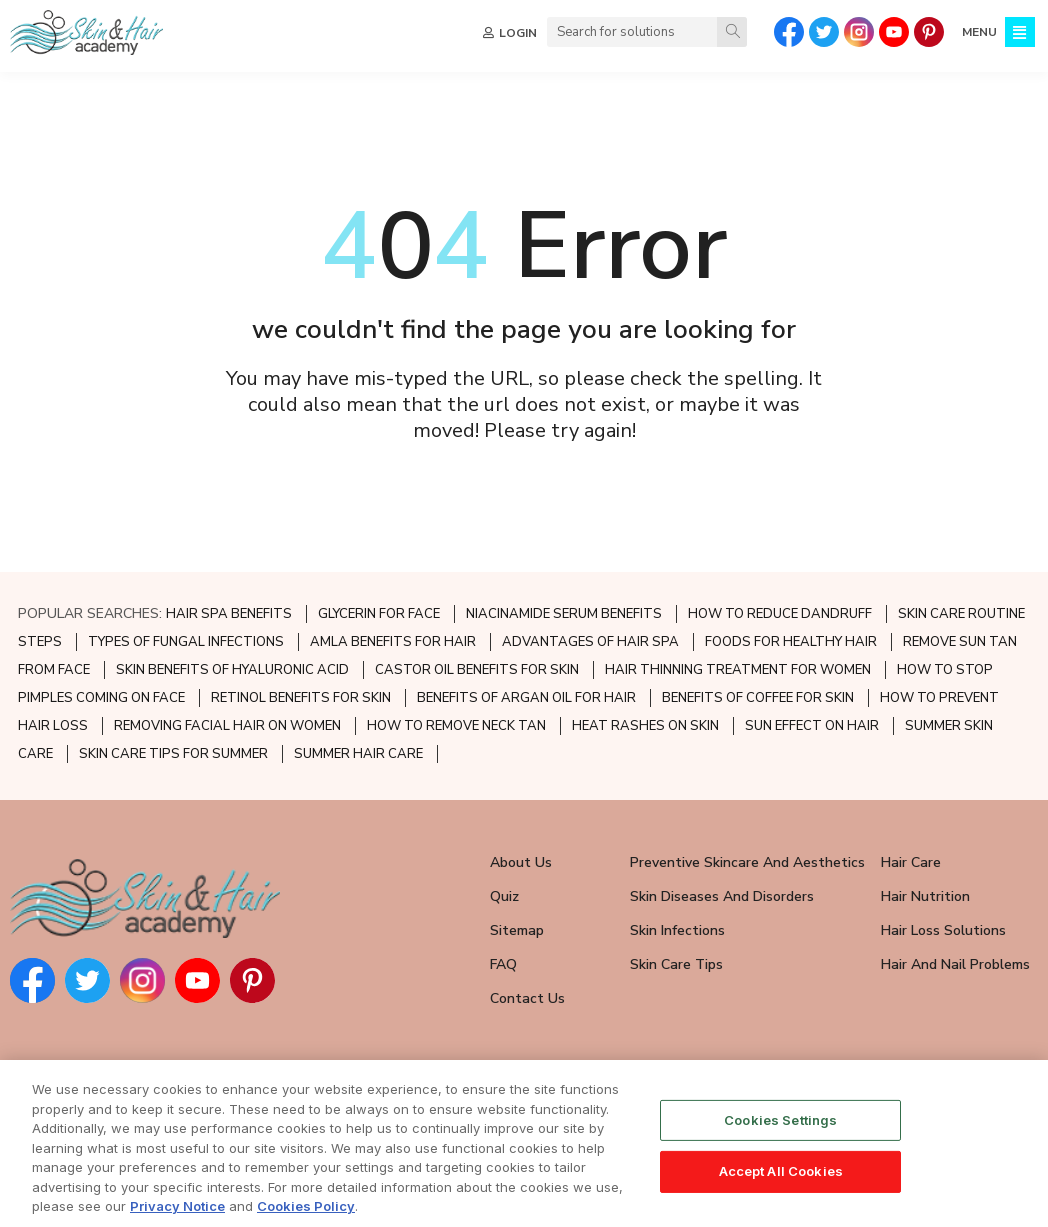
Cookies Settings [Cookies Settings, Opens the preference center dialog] (780, 1126)
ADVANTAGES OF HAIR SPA (590, 642)
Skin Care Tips (676, 964)
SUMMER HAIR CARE (358, 754)
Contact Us (527, 998)
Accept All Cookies (781, 1177)
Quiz (504, 896)
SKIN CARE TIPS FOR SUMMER (173, 754)
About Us (521, 862)
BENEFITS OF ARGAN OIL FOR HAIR (526, 698)
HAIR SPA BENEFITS (229, 614)
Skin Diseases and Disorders (722, 896)
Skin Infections (677, 930)
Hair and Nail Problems (955, 964)
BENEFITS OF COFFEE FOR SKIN (758, 698)
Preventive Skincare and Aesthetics (747, 862)
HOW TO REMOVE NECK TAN (456, 726)
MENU (979, 32)
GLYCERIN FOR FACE (379, 614)
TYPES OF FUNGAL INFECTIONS (186, 642)
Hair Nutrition (925, 896)
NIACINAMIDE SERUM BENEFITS (564, 614)
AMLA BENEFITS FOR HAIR (393, 642)
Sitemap (517, 930)
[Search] (732, 32)
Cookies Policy (306, 1213)
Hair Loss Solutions (943, 930)
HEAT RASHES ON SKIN (645, 726)
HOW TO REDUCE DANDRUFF (780, 614)
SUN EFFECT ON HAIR (812, 726)
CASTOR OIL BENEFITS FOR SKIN (477, 670)
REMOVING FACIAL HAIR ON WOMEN (227, 726)
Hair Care (911, 862)
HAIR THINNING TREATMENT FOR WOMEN (738, 670)
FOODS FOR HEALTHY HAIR (791, 642)
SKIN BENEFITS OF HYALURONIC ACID (232, 670)
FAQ (503, 964)
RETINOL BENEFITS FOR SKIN (301, 698)
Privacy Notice (177, 1213)
